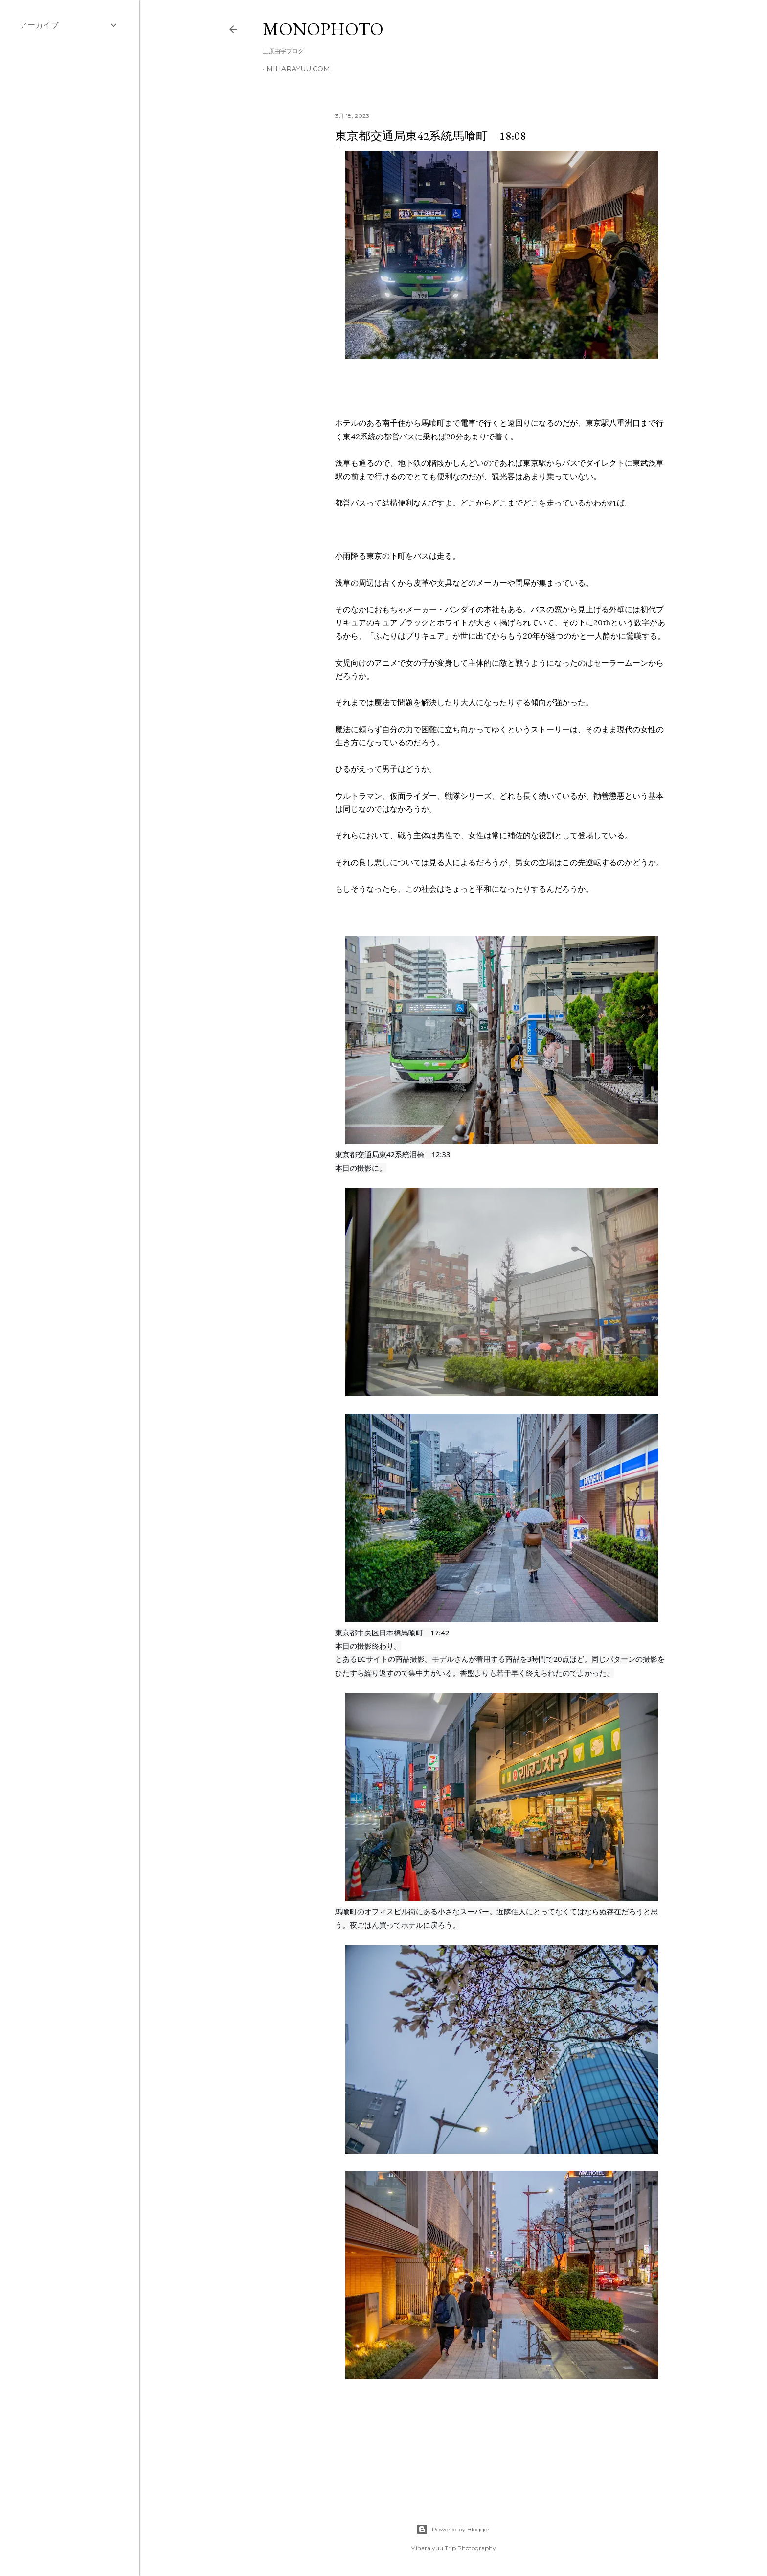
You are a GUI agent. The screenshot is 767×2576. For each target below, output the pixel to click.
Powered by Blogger (453, 2529)
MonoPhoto (323, 29)
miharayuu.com (298, 69)
